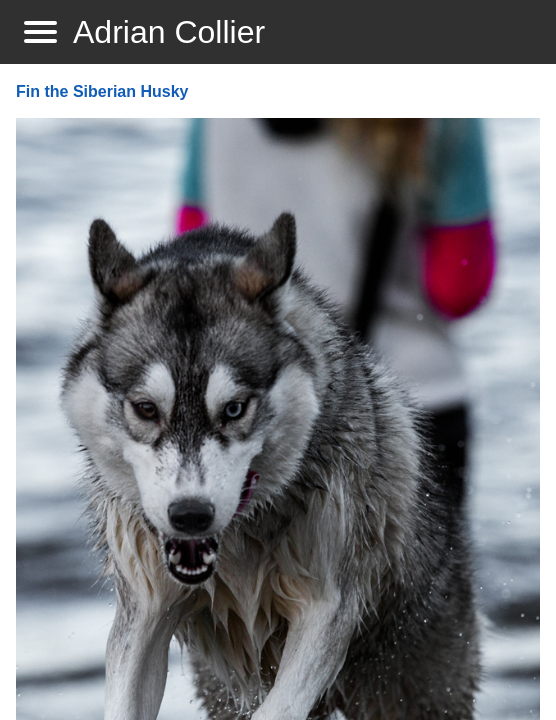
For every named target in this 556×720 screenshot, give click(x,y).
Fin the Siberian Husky (102, 91)
